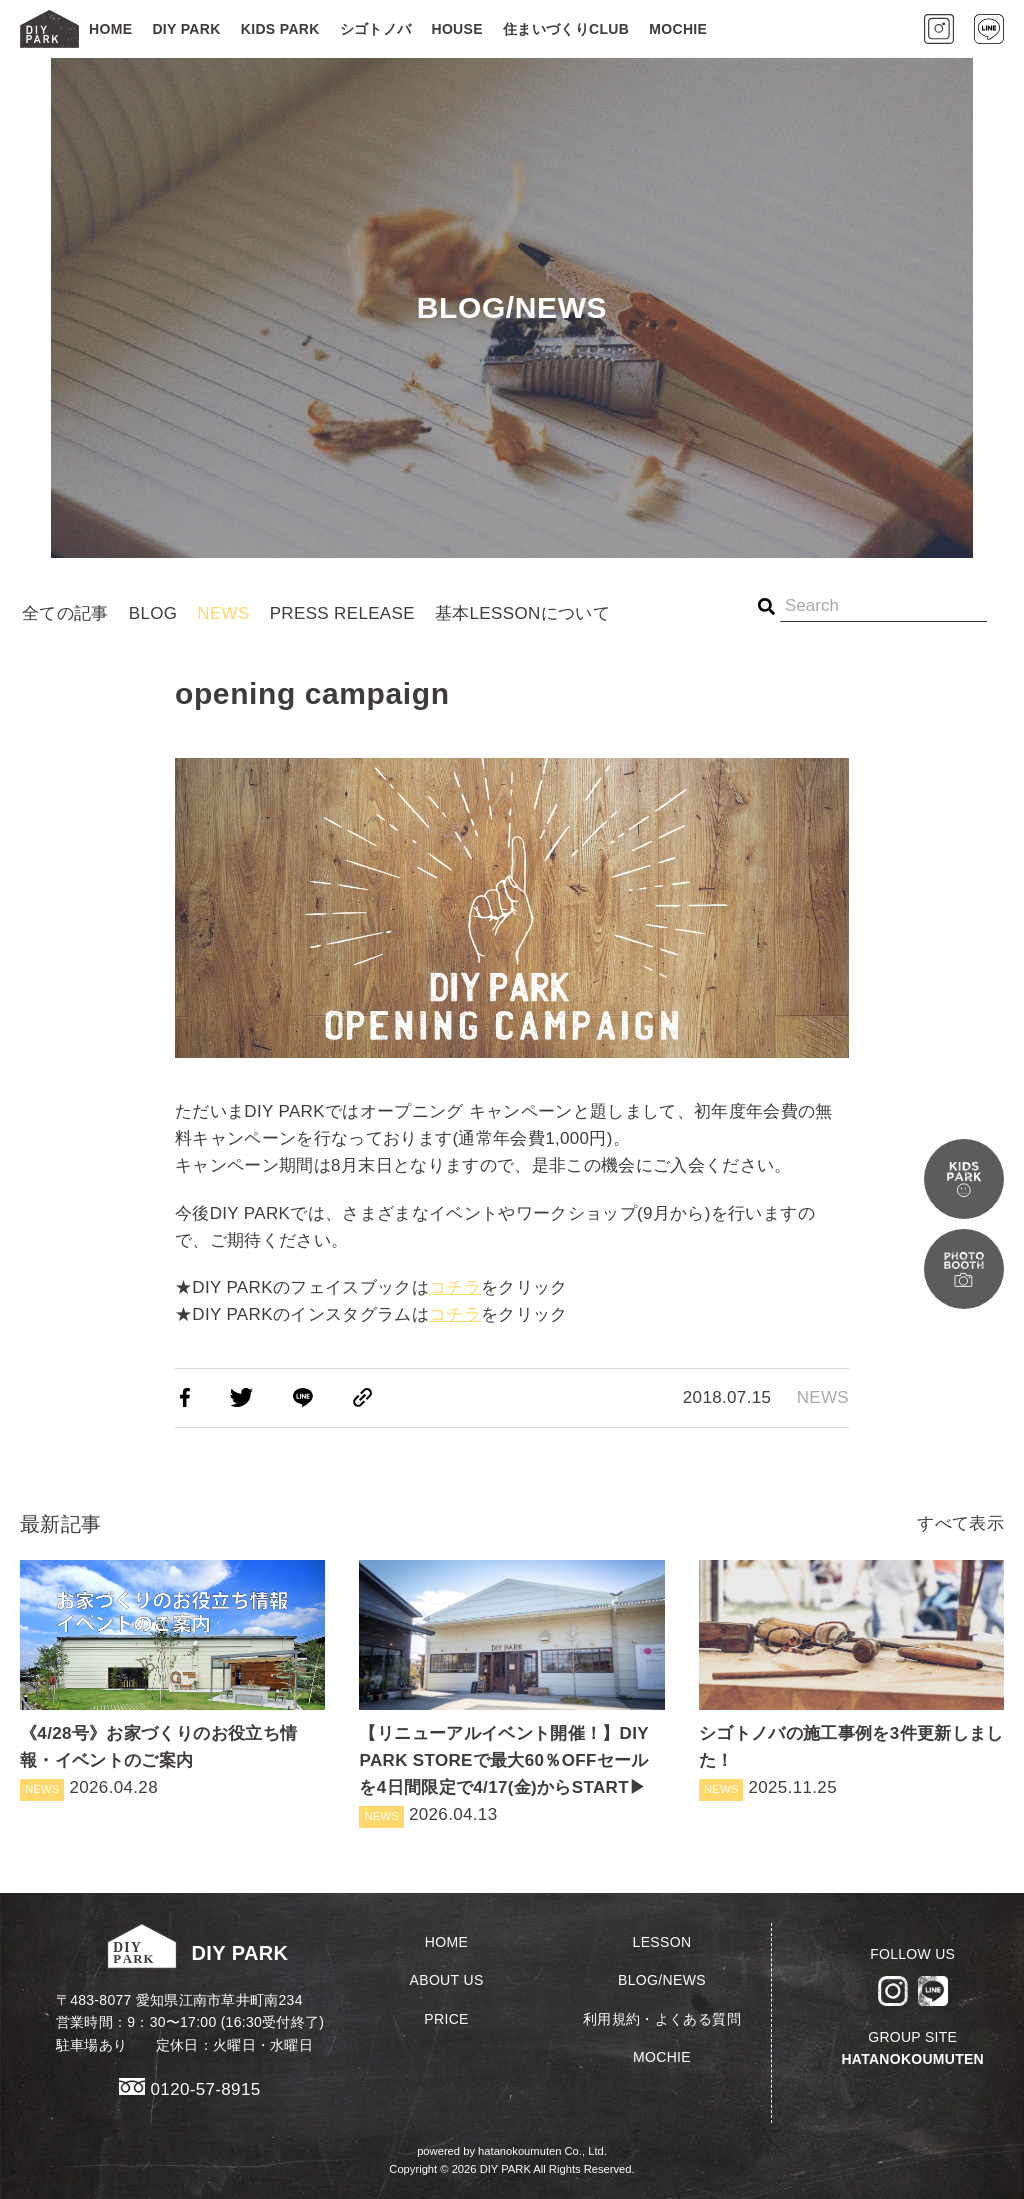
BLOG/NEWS (662, 1980)
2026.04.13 (511, 1694)
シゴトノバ (376, 29)
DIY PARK (186, 29)
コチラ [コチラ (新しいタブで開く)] (455, 1287)
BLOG (153, 613)
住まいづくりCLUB (566, 29)
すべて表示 (960, 1523)
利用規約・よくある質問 (662, 2019)
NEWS (223, 613)
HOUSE (457, 29)
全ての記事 (65, 613)
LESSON (662, 1942)
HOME (110, 29)
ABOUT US (447, 1980)
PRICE (446, 2019)
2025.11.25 (851, 1680)
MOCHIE (678, 29)
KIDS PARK (280, 29)
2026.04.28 (172, 1680)
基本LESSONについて (522, 613)
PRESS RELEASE (342, 613)
